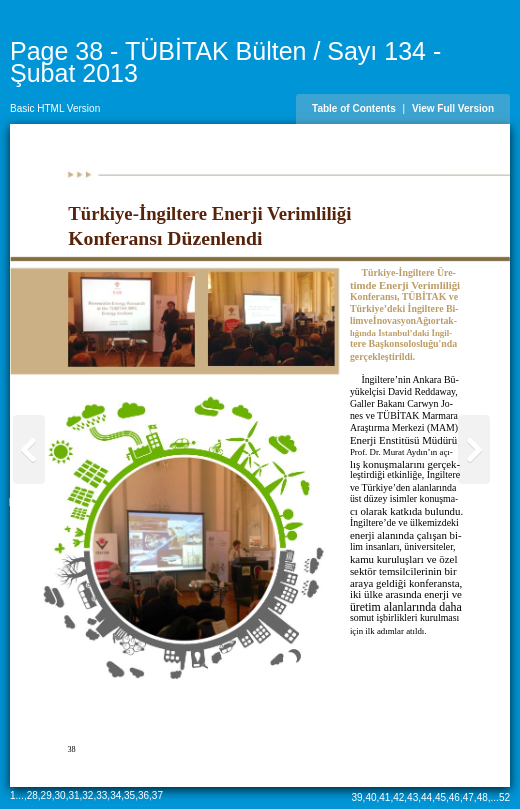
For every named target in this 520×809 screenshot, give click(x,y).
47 (468, 797)
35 (129, 795)
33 (101, 795)
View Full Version (453, 108)
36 (143, 795)
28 (32, 795)
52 (504, 797)
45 (440, 797)
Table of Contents (354, 108)
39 (356, 797)
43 (412, 797)
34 (115, 795)
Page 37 (27, 502)
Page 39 (475, 502)
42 (398, 797)
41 (384, 797)
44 (426, 797)
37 (157, 795)
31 (73, 795)
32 (87, 795)
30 (60, 795)
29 (46, 795)
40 (370, 797)
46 (454, 797)
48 (482, 797)
